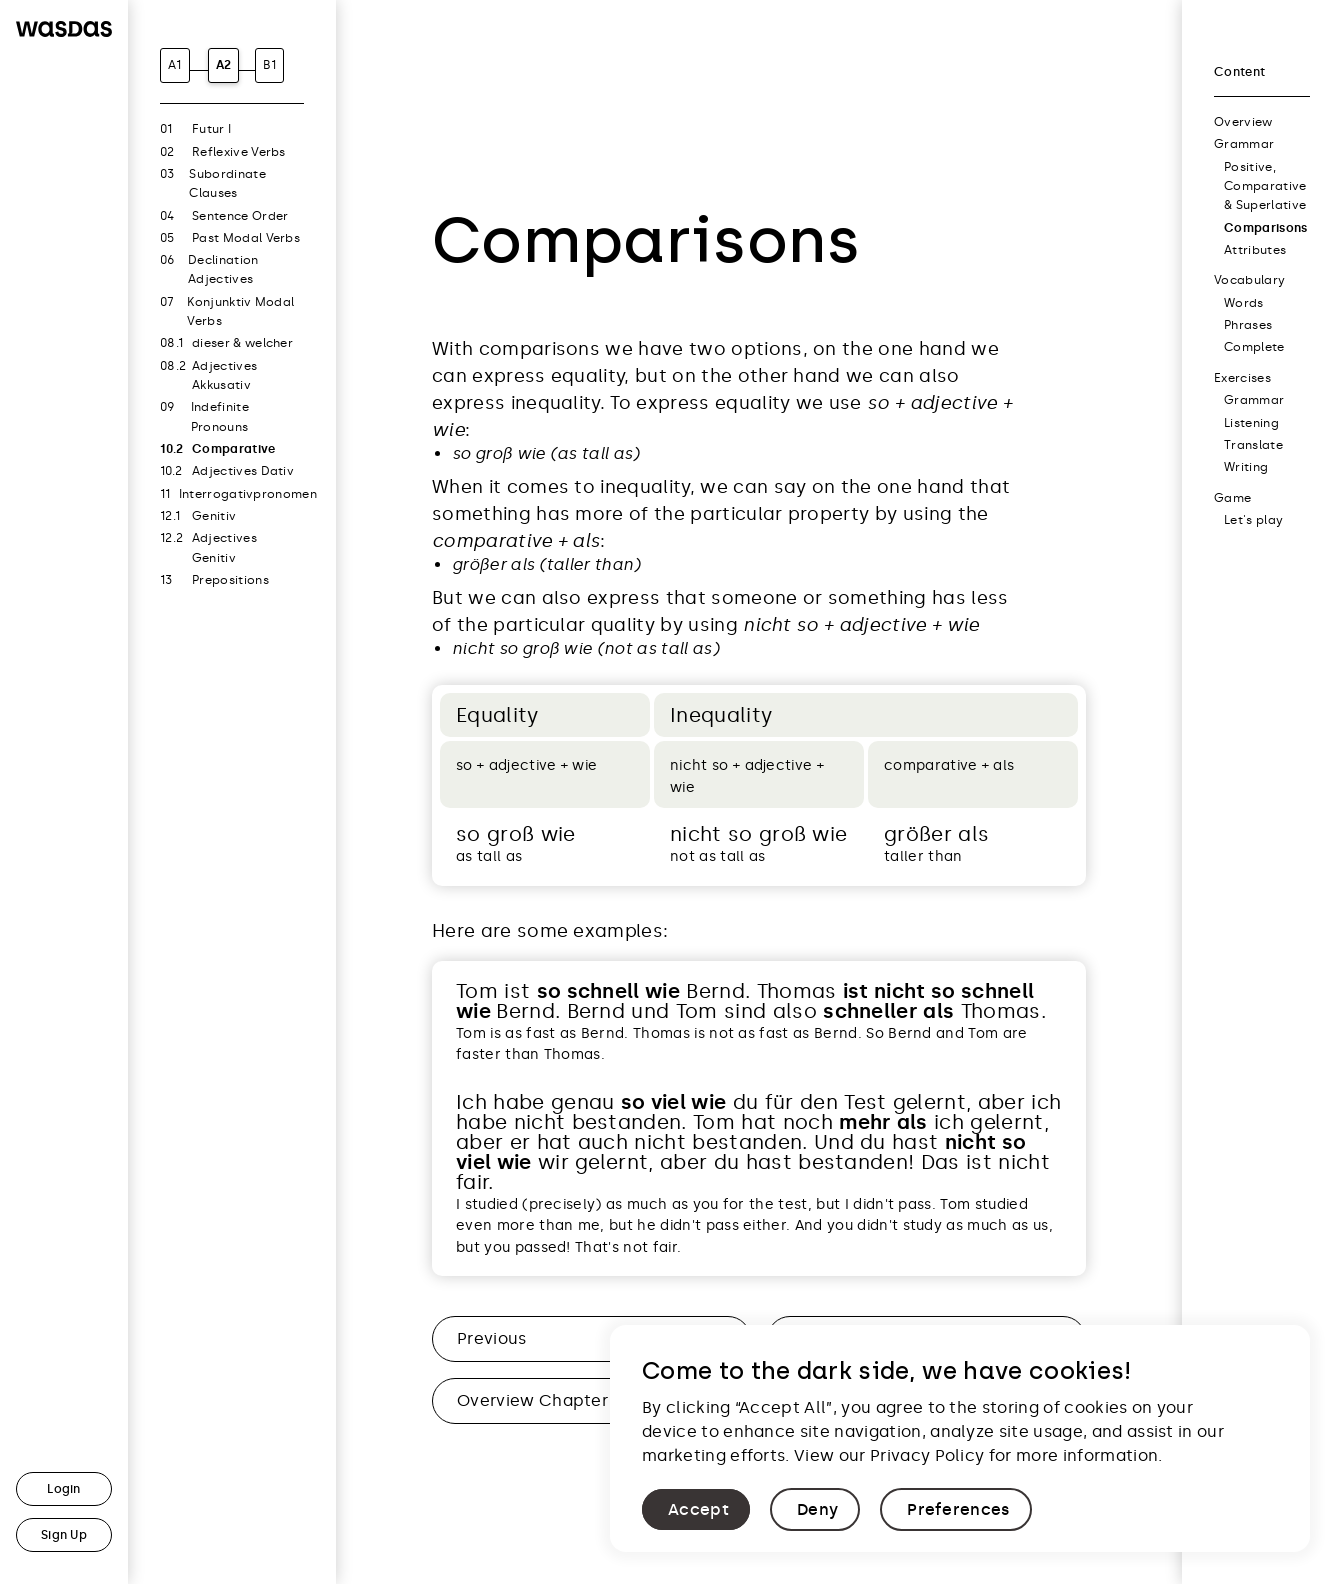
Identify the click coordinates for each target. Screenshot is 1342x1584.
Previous (492, 1338)
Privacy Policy (927, 1455)
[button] (696, 1509)
